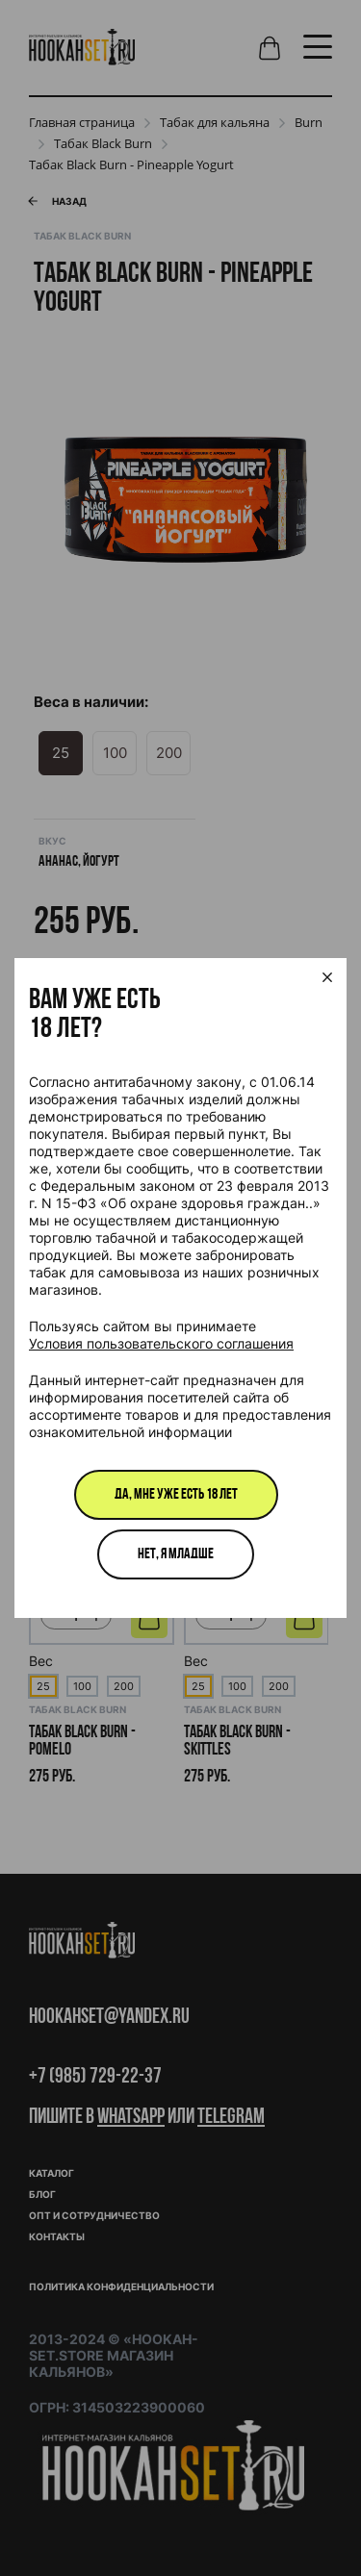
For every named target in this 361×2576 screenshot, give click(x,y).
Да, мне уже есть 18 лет (176, 1495)
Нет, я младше (176, 1554)
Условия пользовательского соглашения (161, 1343)
